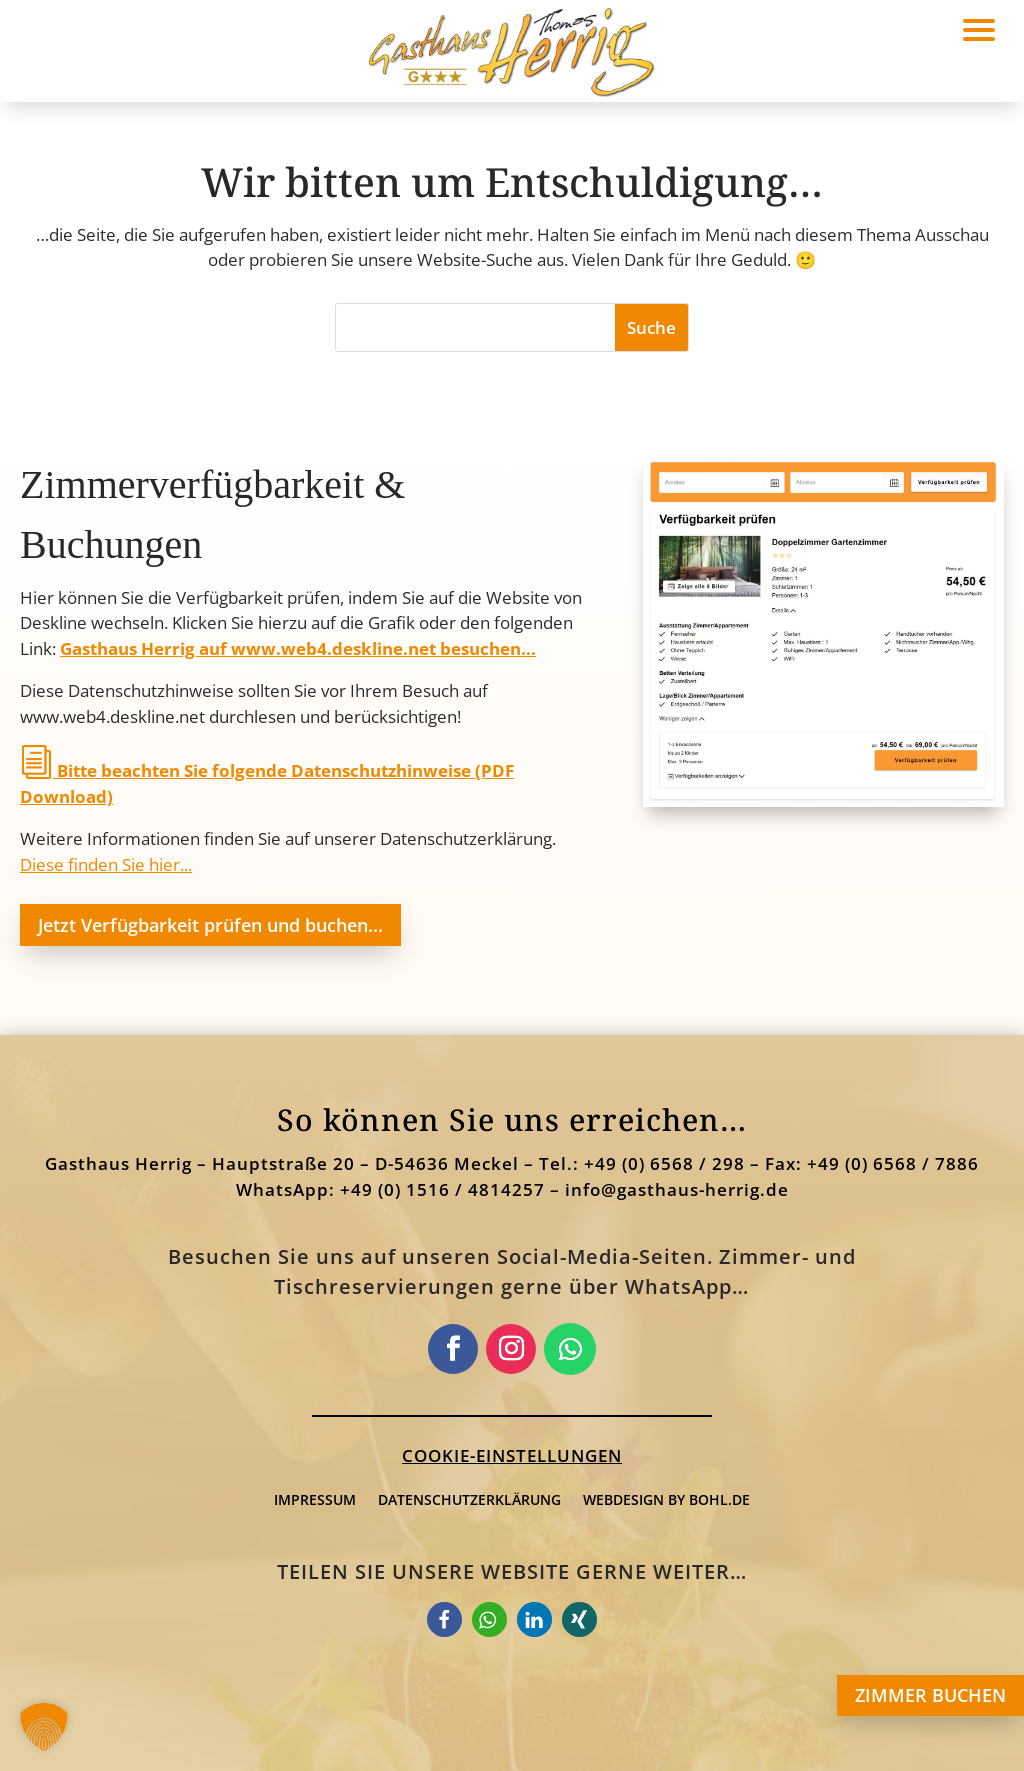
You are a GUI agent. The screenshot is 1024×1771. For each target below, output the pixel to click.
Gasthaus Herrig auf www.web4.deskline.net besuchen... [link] (298, 648)
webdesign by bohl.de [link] (666, 1499)
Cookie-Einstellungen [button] (512, 1455)
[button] (651, 327)
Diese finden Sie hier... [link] (106, 864)
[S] (475, 327)
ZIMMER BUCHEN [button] (930, 1695)
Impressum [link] (315, 1499)
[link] (823, 800)
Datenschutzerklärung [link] (469, 1499)
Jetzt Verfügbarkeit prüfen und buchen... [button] (210, 925)
